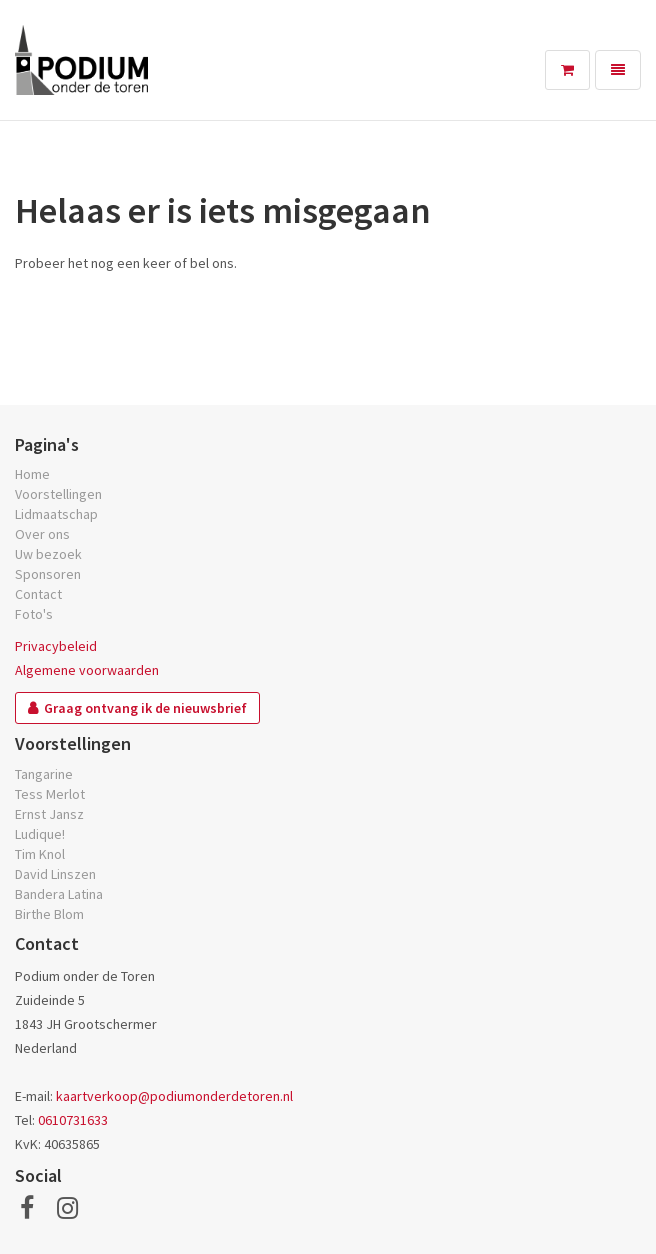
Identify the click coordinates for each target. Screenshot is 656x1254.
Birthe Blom (49, 914)
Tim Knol (40, 854)
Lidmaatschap (56, 514)
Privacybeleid (56, 646)
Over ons (42, 534)
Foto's (34, 614)
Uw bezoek (48, 554)
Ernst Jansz (49, 814)
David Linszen (55, 874)
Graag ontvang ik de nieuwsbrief (145, 708)
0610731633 (73, 1120)
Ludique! (40, 834)
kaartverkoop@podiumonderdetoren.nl (174, 1096)
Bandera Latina (59, 894)
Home (32, 474)
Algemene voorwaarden (87, 670)
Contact (38, 594)
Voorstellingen (58, 494)
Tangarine (44, 774)
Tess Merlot (50, 794)
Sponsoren (48, 574)
